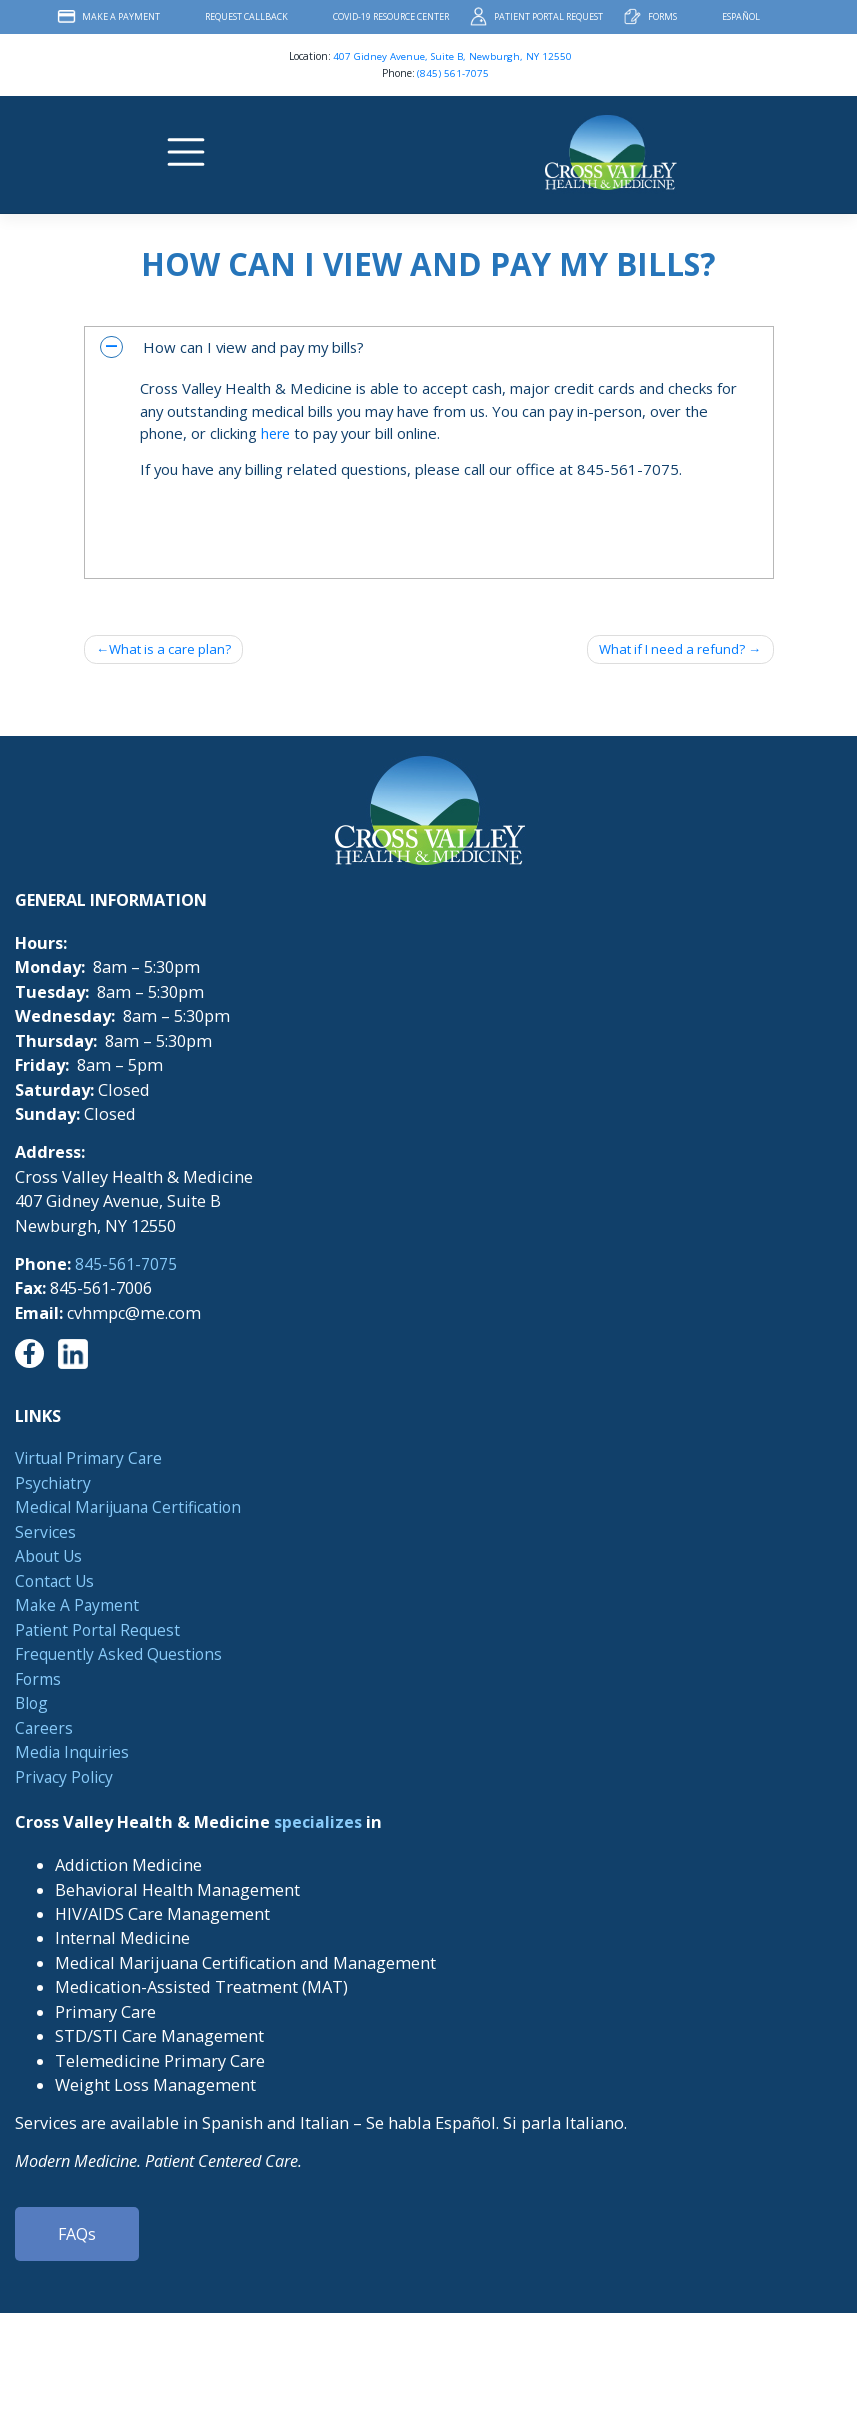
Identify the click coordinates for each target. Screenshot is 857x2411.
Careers (44, 1729)
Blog (33, 1704)
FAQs (77, 2236)
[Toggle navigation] (188, 151)
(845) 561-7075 (453, 73)
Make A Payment (121, 16)
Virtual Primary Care (93, 1460)
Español (741, 16)
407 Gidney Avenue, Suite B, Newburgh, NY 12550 (452, 56)
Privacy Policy (66, 1778)
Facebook (795, 17)
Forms (662, 16)
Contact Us (56, 1582)
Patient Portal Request (548, 16)
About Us (50, 1557)
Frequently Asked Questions (122, 1655)
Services (46, 1533)
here (277, 433)
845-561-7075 (126, 1265)
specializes (318, 1824)
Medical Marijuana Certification (135, 1509)
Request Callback (246, 16)
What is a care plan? (173, 649)
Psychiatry (54, 1484)
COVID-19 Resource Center (391, 16)
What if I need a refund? (667, 649)
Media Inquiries (75, 1753)
